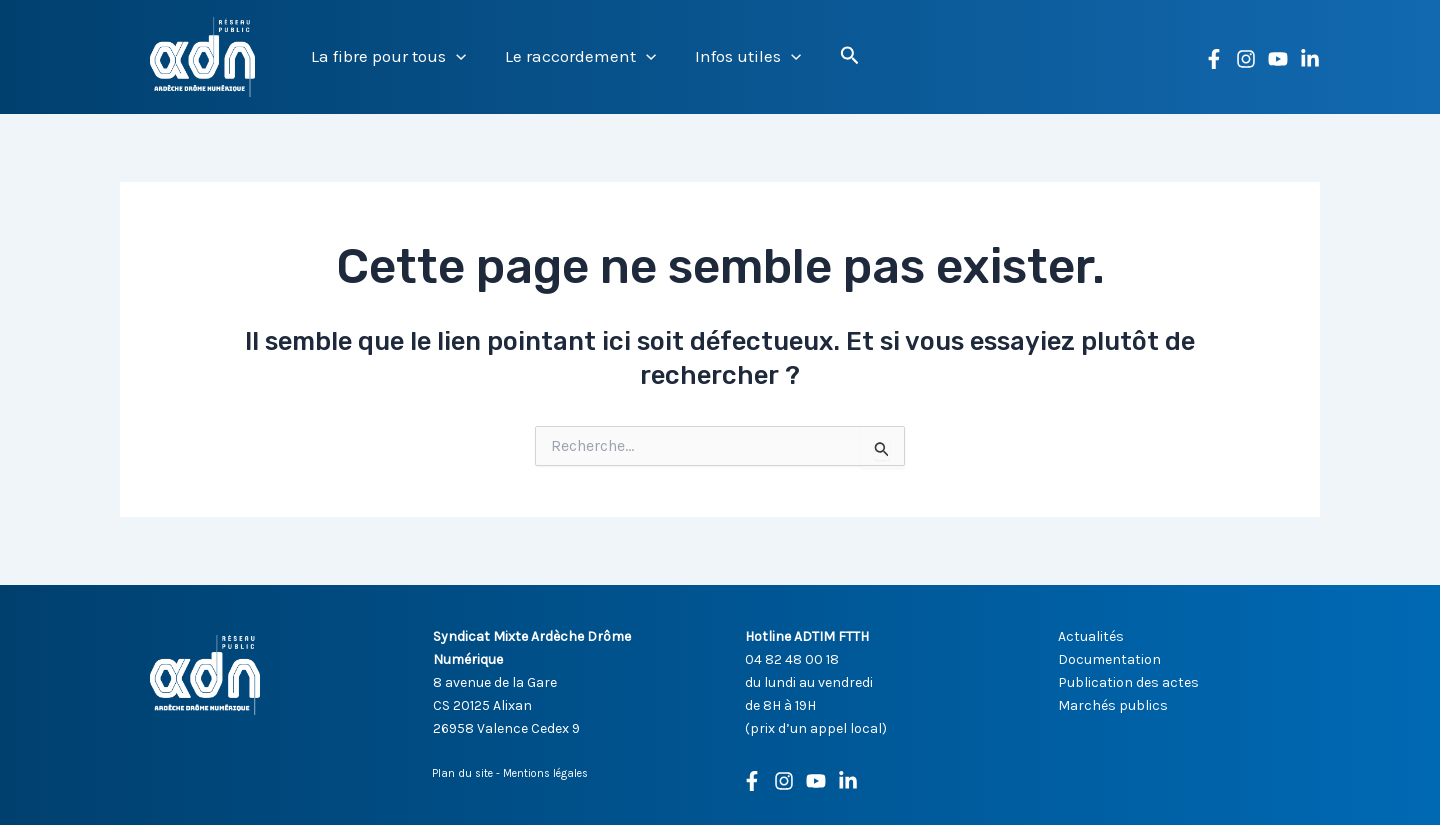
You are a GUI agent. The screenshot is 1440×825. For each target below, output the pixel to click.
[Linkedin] (1310, 59)
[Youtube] (816, 781)
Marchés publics (1113, 705)
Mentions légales (545, 773)
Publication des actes (1128, 682)
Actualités (1091, 636)
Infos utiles (736, 56)
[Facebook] (1214, 59)
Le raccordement (573, 56)
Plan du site (462, 773)
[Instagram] (1246, 59)
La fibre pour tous (386, 56)
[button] (454, 56)
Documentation (1109, 659)
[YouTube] (1278, 59)
